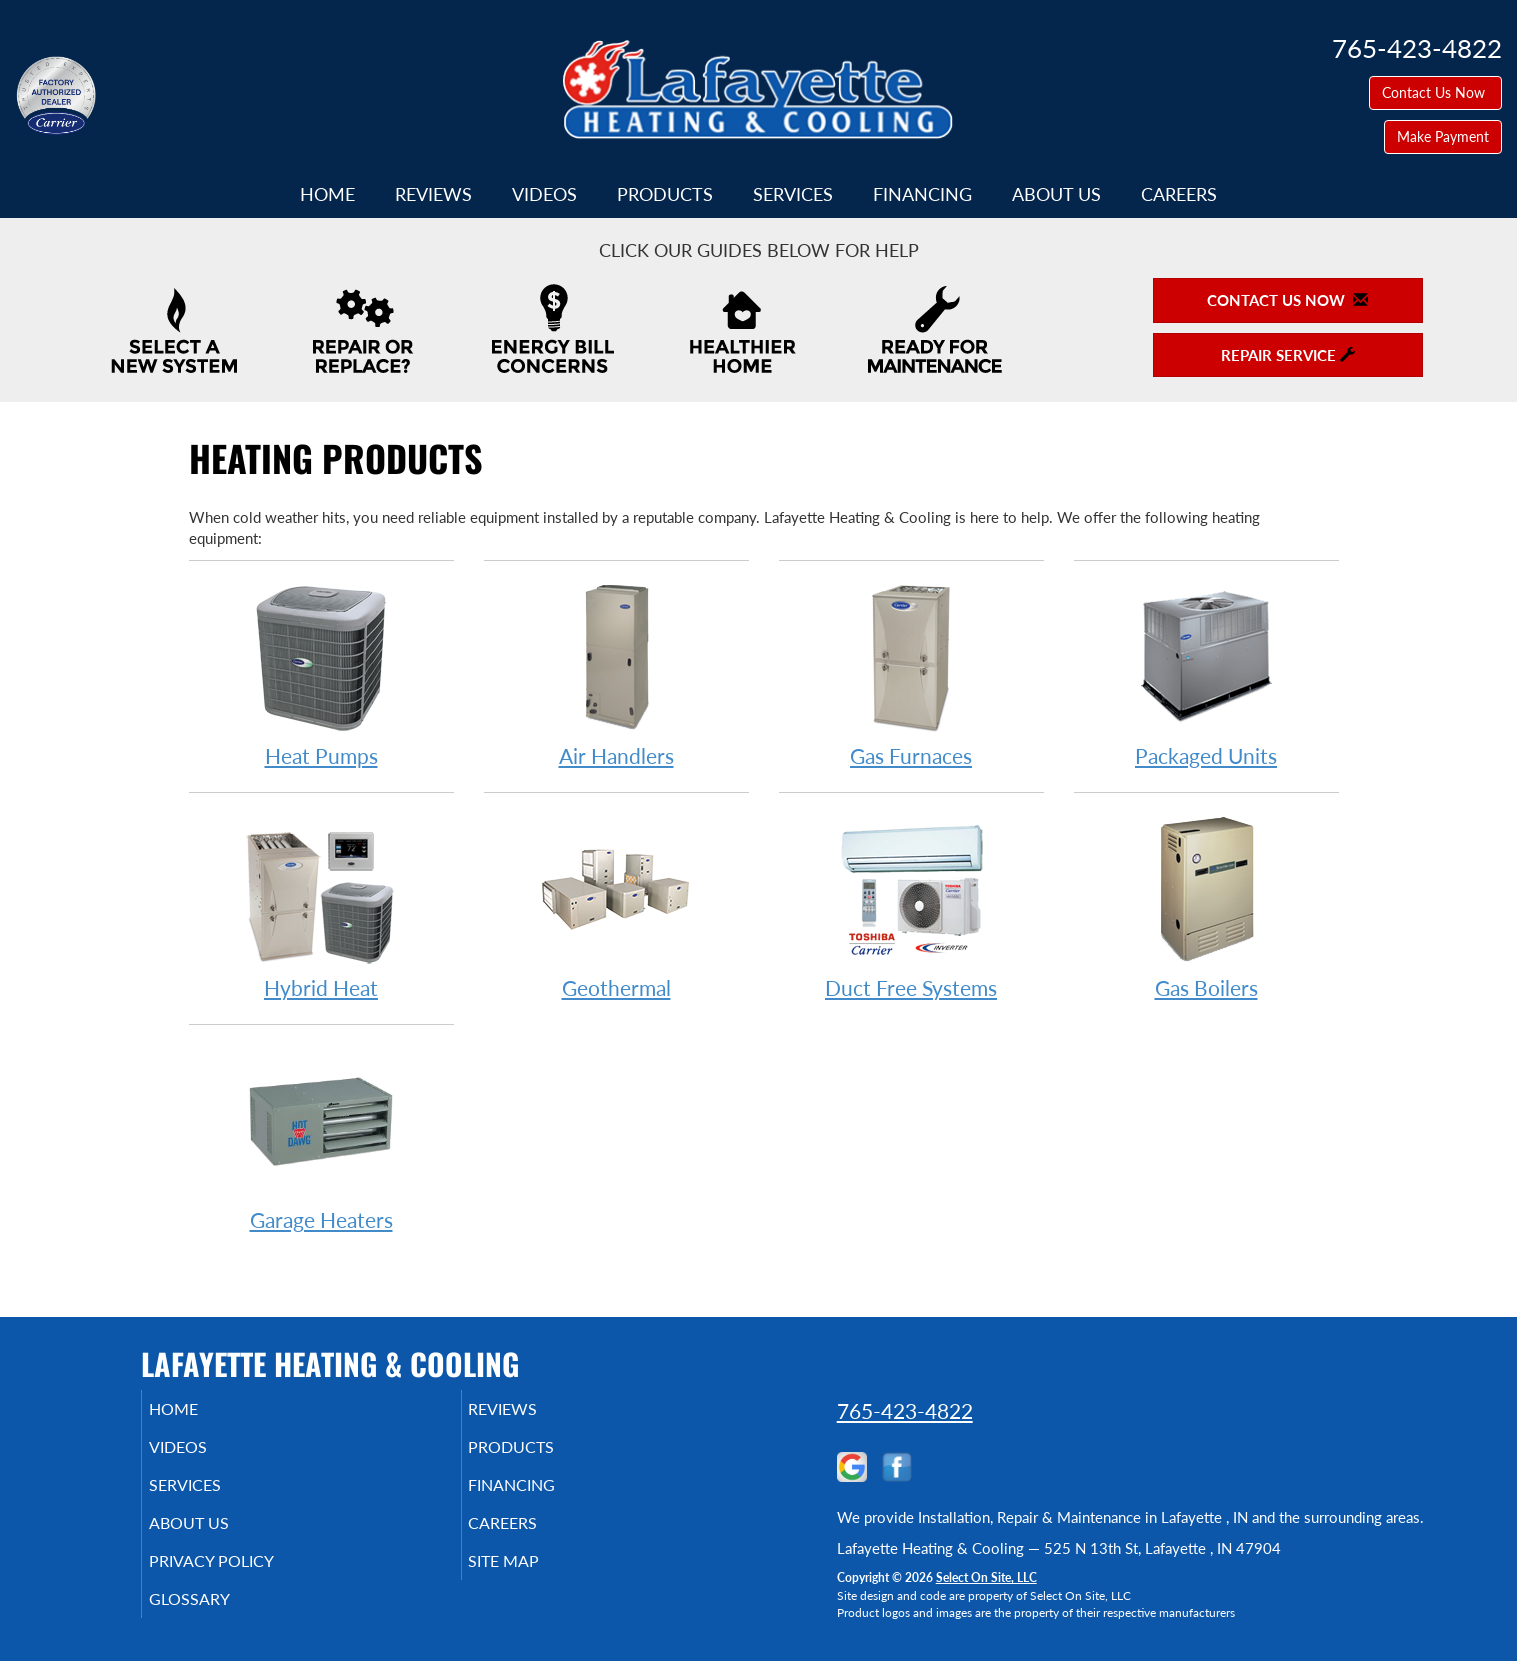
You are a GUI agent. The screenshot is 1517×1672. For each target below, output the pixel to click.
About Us (1056, 194)
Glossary (216, 1621)
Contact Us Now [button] (1435, 92)
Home (327, 194)
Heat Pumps (321, 674)
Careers (1179, 194)
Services (793, 194)
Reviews (433, 194)
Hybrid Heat (321, 906)
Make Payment (1443, 136)
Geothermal (616, 906)
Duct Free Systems (911, 906)
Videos (544, 194)
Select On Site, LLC (986, 1577)
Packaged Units (1206, 674)
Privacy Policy (241, 1579)
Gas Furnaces (911, 674)
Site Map (532, 1579)
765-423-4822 (905, 1410)
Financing (922, 194)
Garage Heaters (321, 1138)
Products (665, 194)
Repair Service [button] (1288, 355)
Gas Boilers (1206, 906)
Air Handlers (616, 674)
